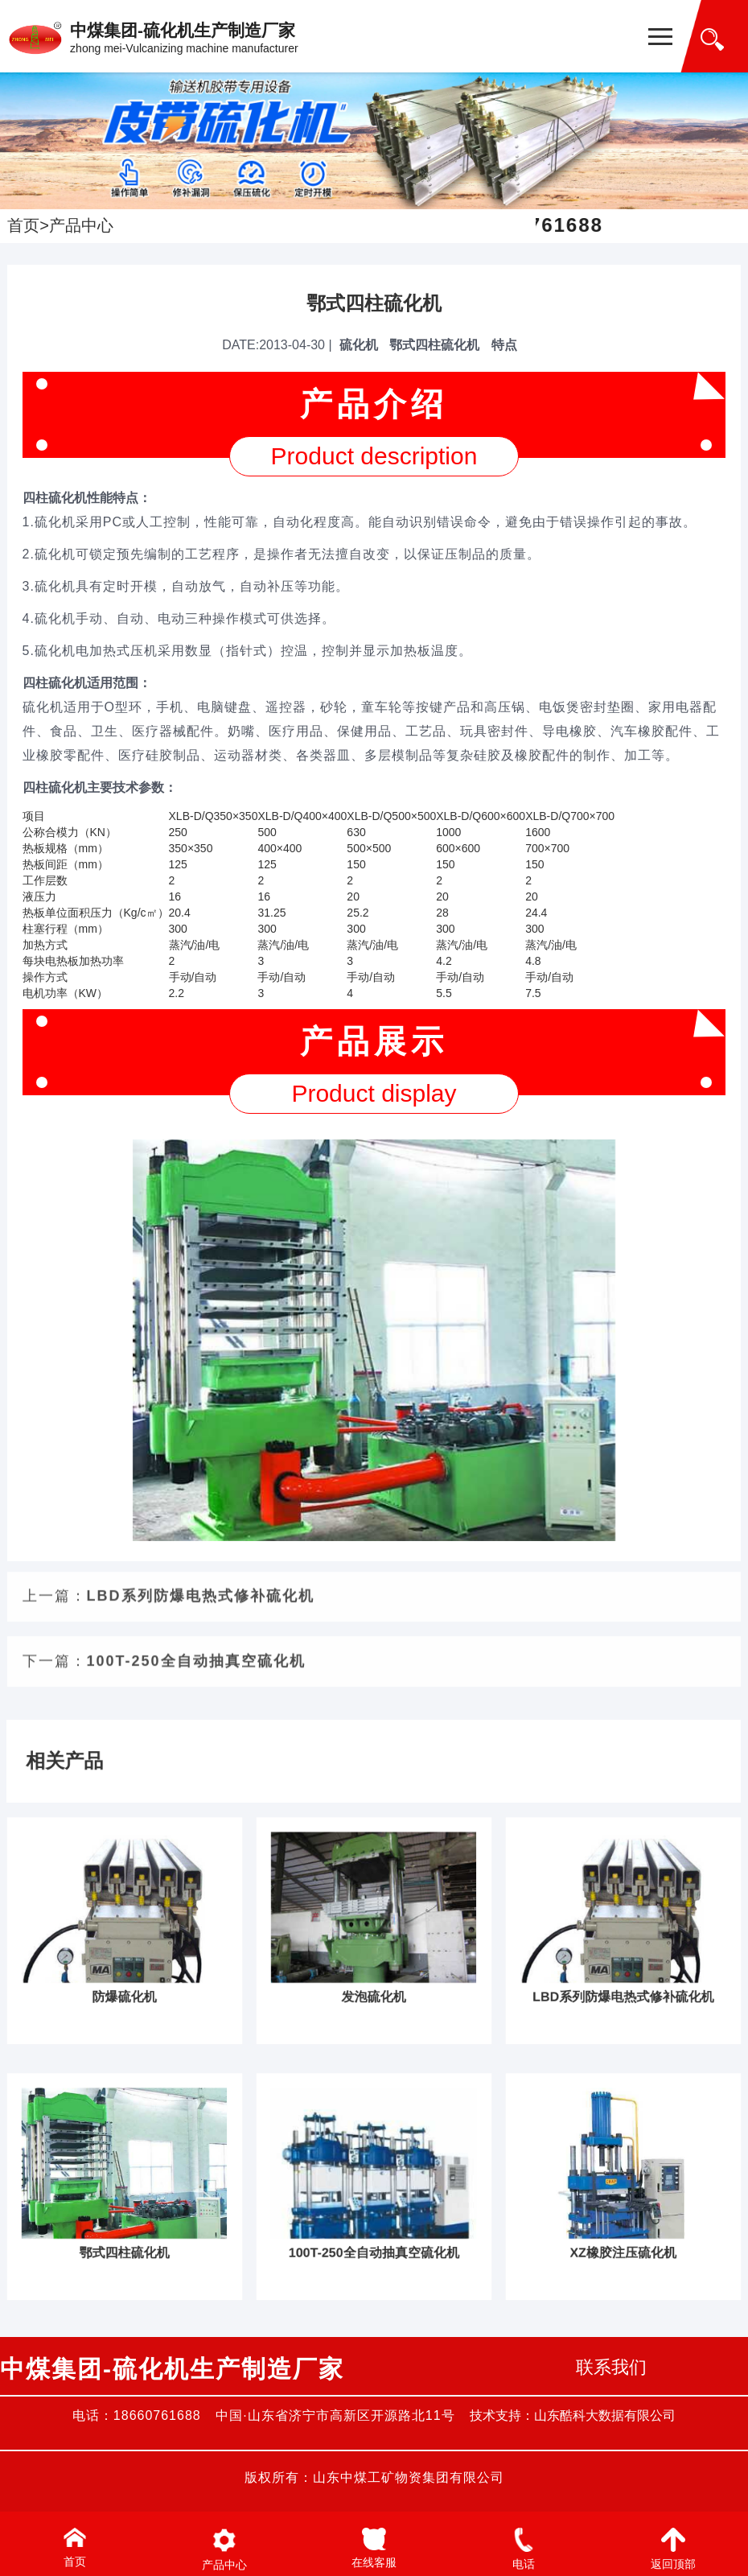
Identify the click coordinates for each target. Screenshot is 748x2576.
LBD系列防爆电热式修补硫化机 (200, 910)
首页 (23, 225)
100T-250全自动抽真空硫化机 (196, 975)
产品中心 (81, 225)
